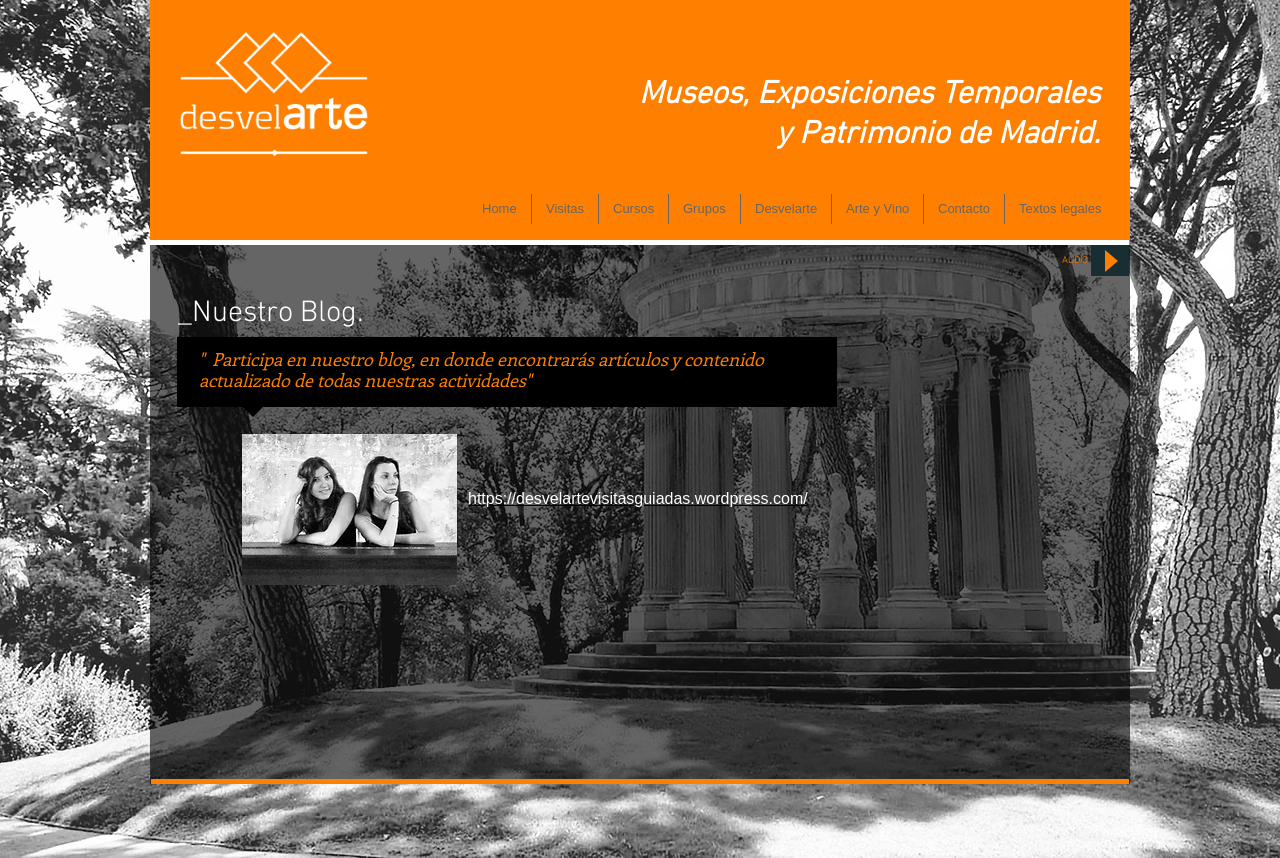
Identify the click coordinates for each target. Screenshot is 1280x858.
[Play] (1110, 260)
